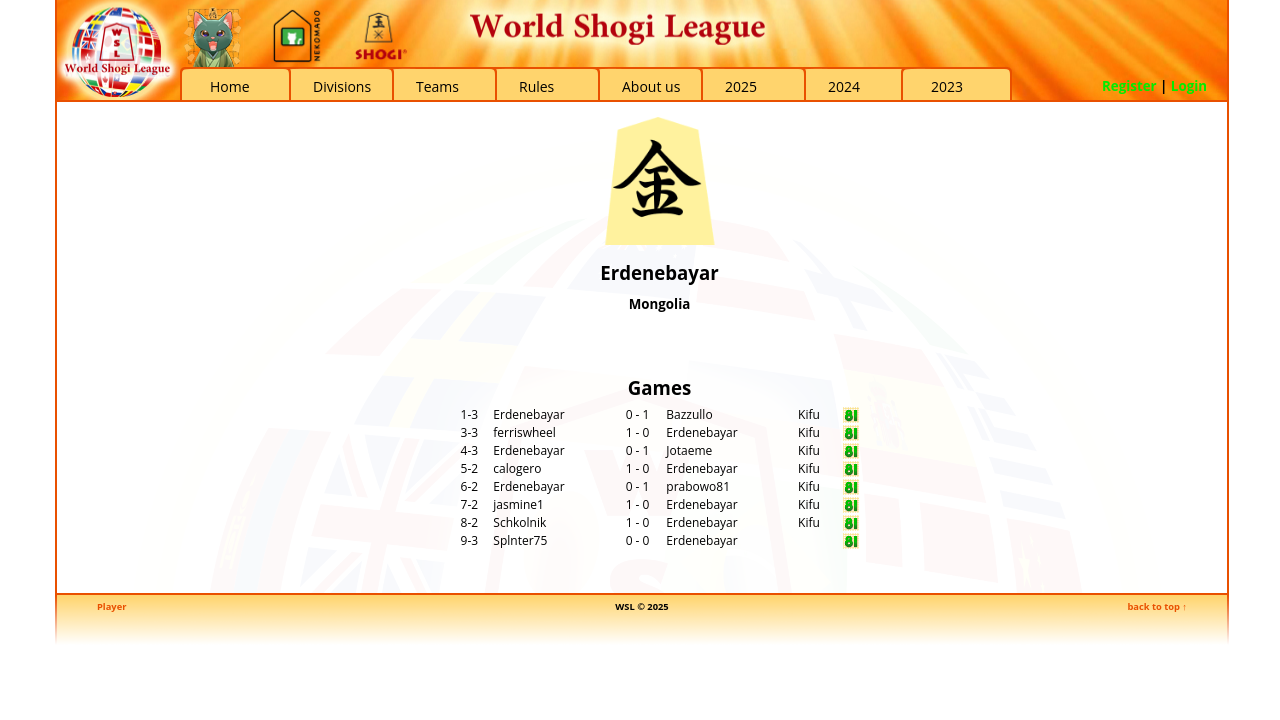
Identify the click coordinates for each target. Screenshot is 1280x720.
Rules (536, 86)
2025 (741, 86)
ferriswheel (524, 432)
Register (1129, 86)
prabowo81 (698, 486)
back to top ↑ (1157, 606)
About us (651, 86)
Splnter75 (520, 540)
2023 (947, 86)
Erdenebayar (528, 414)
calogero (517, 468)
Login (1189, 86)
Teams (437, 86)
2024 (844, 86)
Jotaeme (689, 450)
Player (111, 606)
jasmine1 (518, 504)
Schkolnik (519, 522)
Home (230, 86)
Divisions (342, 86)
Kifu (809, 414)
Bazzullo (689, 414)
